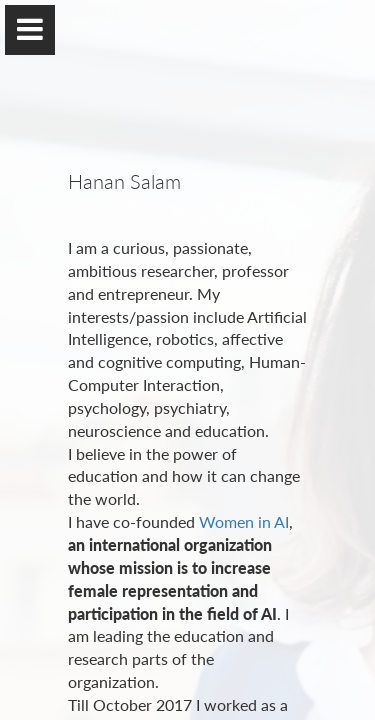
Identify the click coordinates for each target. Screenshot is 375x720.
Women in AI (244, 521)
